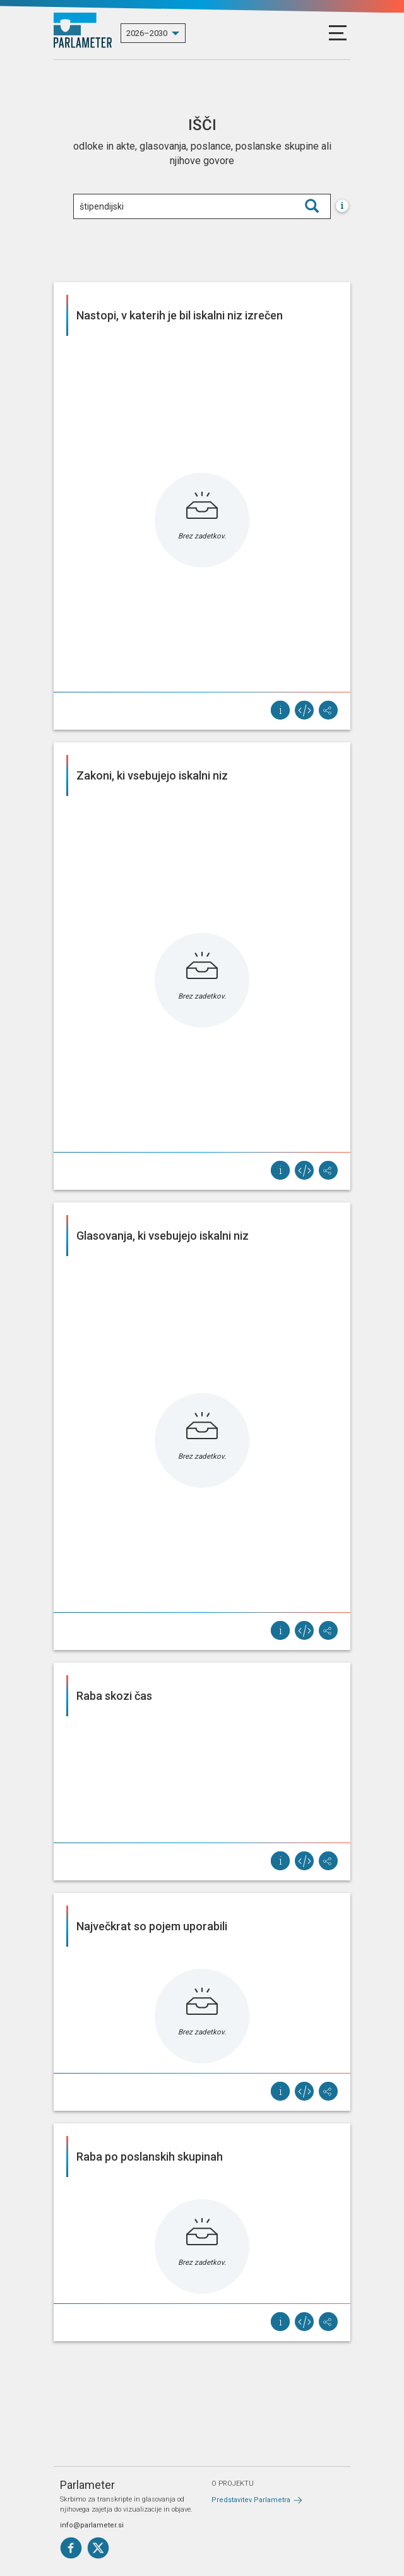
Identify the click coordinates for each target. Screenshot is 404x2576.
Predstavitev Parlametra (250, 2500)
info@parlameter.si (92, 2525)
